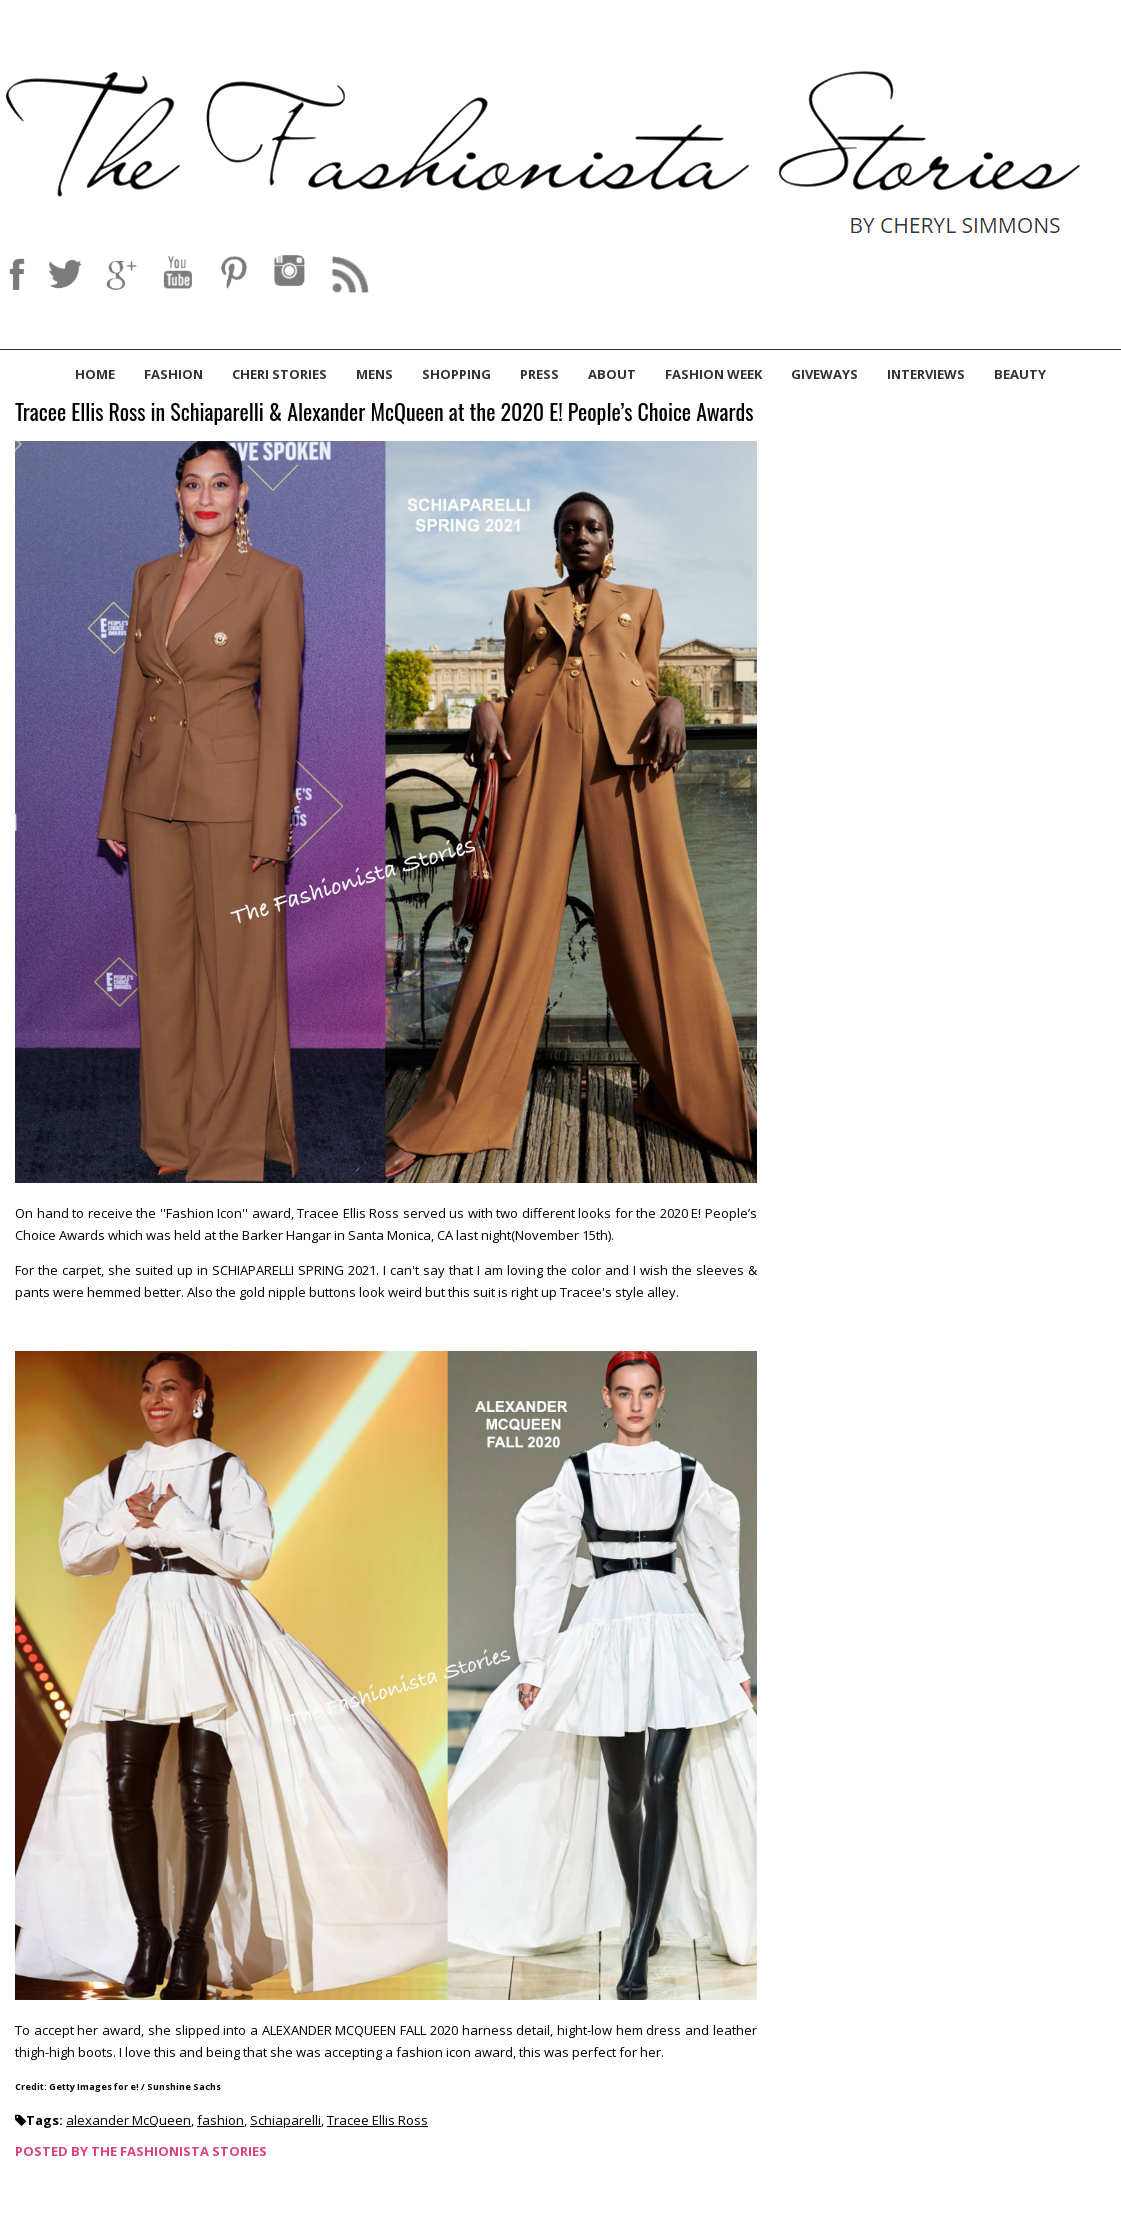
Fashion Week (713, 374)
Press (539, 374)
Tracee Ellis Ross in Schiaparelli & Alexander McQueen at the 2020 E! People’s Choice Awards (384, 412)
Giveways (824, 374)
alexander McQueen (128, 2120)
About (612, 374)
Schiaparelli (285, 2120)
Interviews (926, 374)
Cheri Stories (279, 374)
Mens (374, 374)
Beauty (1020, 374)
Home (95, 374)
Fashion (173, 374)
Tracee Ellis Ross (377, 2120)
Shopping (456, 374)
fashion (220, 2120)
